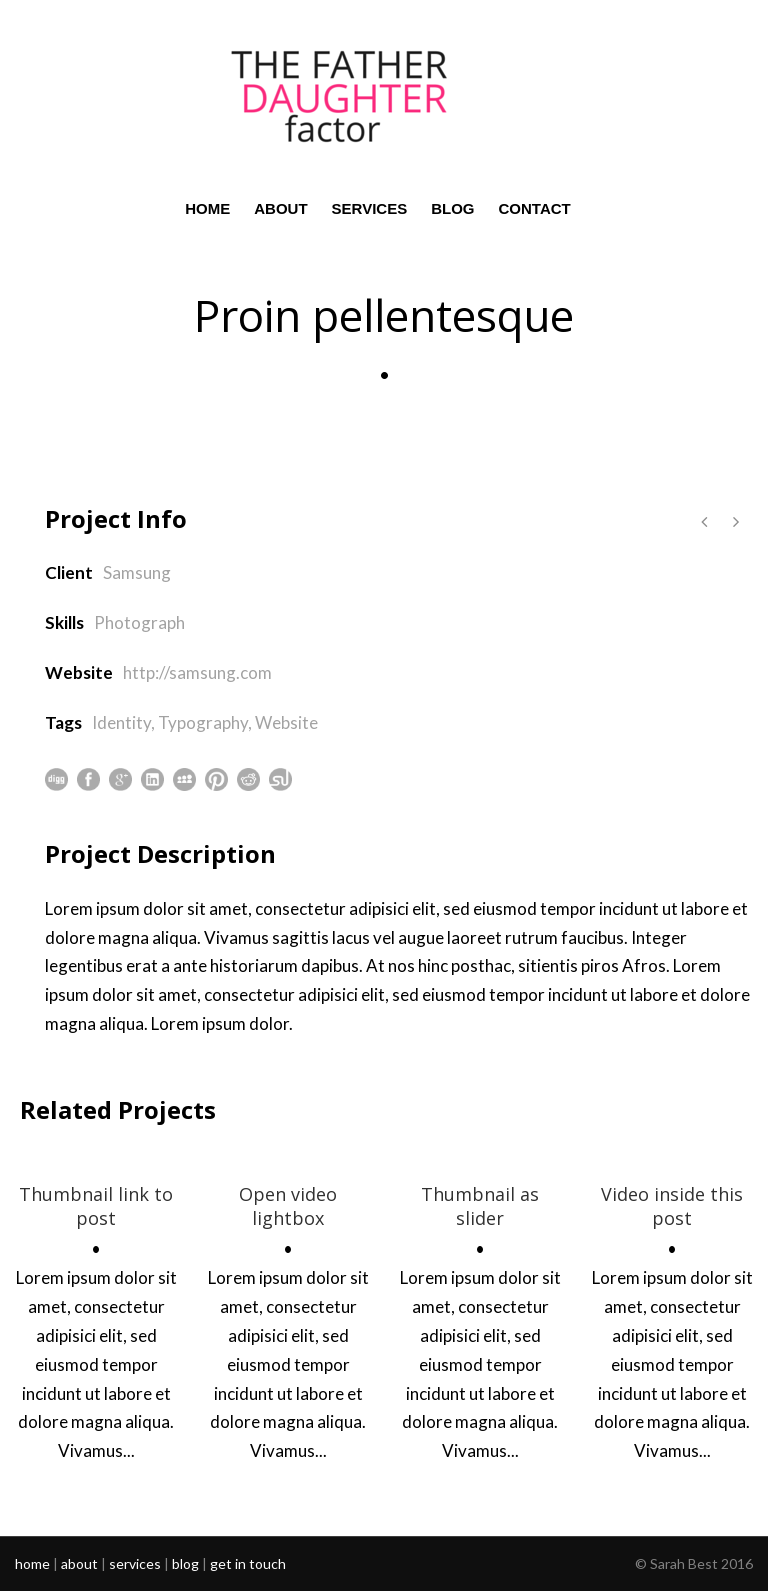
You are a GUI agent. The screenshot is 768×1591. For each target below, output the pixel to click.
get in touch (248, 1563)
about (79, 1563)
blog (185, 1563)
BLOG (452, 208)
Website (286, 722)
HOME (207, 208)
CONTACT (535, 208)
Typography (203, 722)
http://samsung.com (197, 672)
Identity (121, 722)
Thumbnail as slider (480, 1205)
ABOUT (280, 208)
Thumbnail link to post (96, 1205)
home (32, 1563)
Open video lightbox (288, 1205)
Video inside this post (672, 1205)
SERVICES (370, 208)
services (135, 1563)
